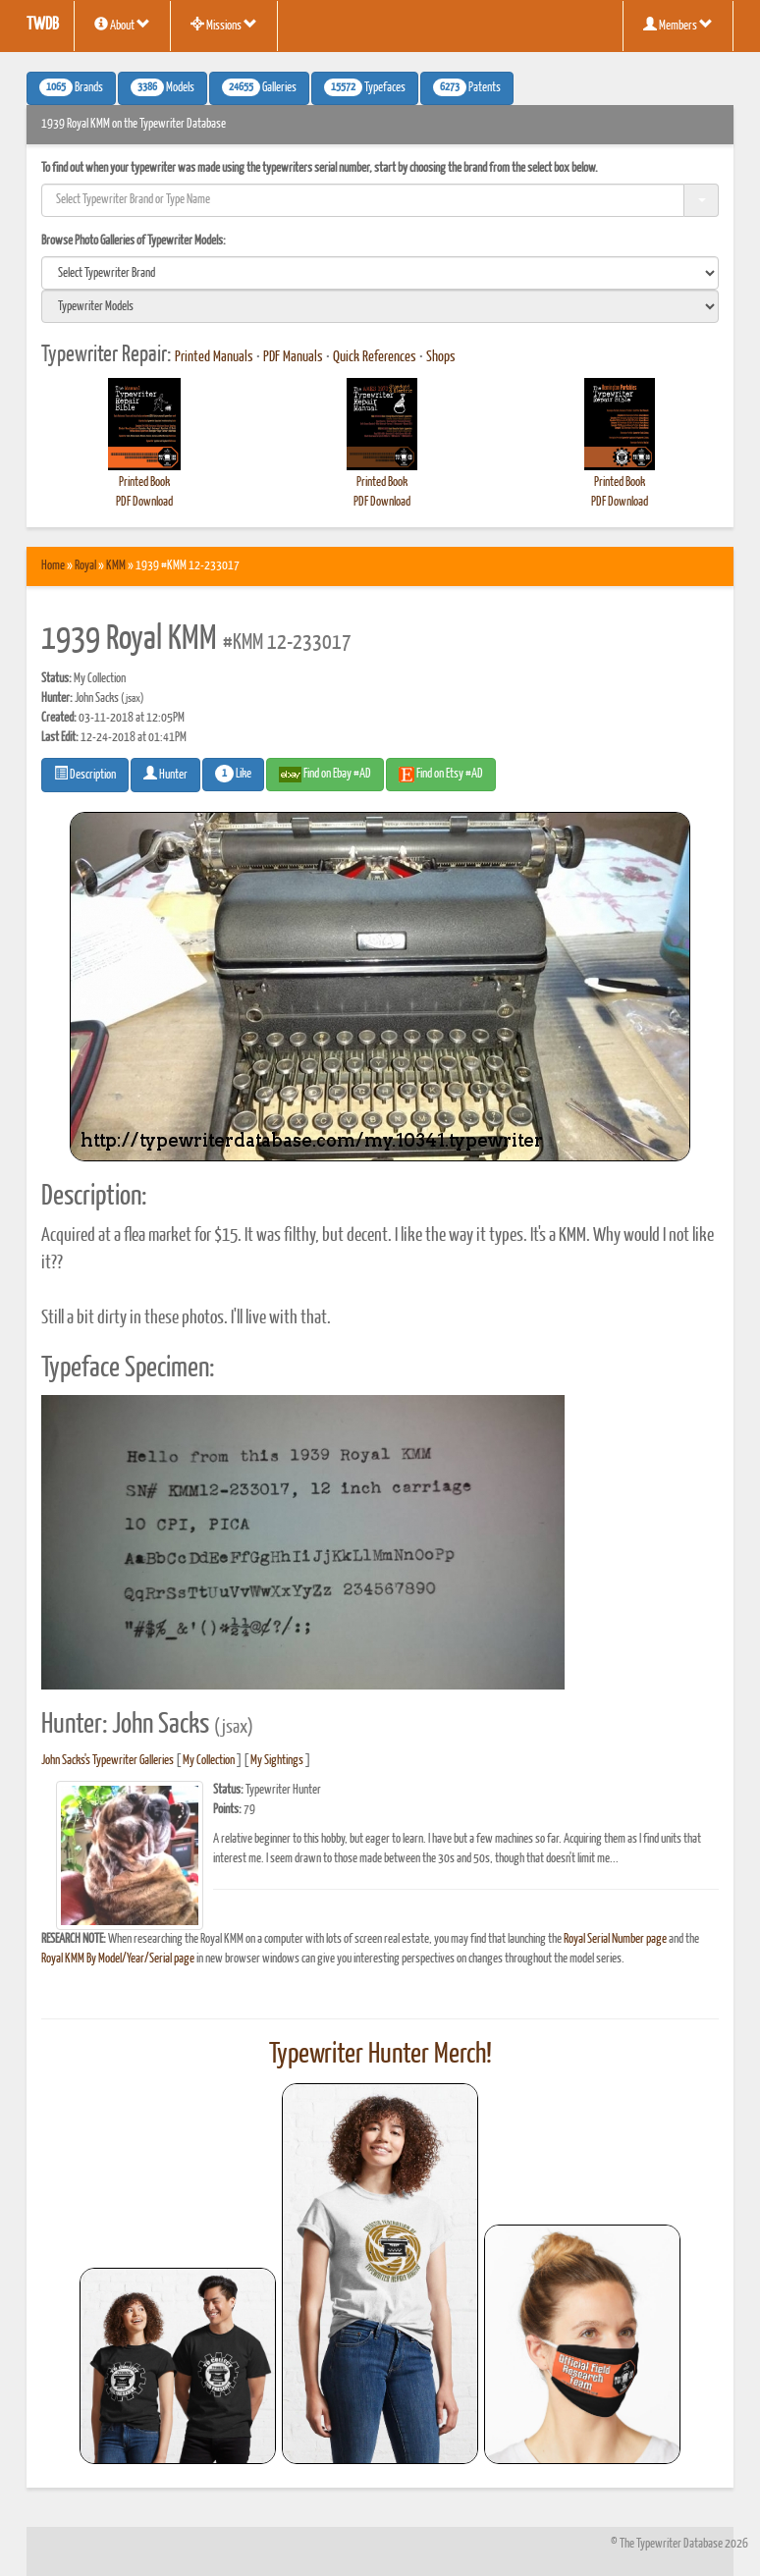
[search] (380, 273)
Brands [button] (71, 87)
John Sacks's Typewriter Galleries (107, 1760)
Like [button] (233, 773)
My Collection (209, 1760)
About (122, 24)
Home (53, 566)
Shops (441, 357)
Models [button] (162, 87)
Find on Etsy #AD (441, 774)
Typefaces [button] (365, 87)
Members (678, 24)
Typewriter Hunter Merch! (380, 2054)
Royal (85, 566)
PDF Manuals (293, 357)
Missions (223, 24)
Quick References (374, 357)
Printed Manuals (214, 357)
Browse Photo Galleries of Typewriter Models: (133, 241)
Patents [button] (467, 87)
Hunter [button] (165, 773)
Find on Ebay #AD (325, 774)
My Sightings (276, 1760)
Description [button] (85, 773)
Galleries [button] (259, 87)
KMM (116, 566)
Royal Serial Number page (615, 1939)
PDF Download (144, 502)
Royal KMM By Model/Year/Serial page (117, 1959)
